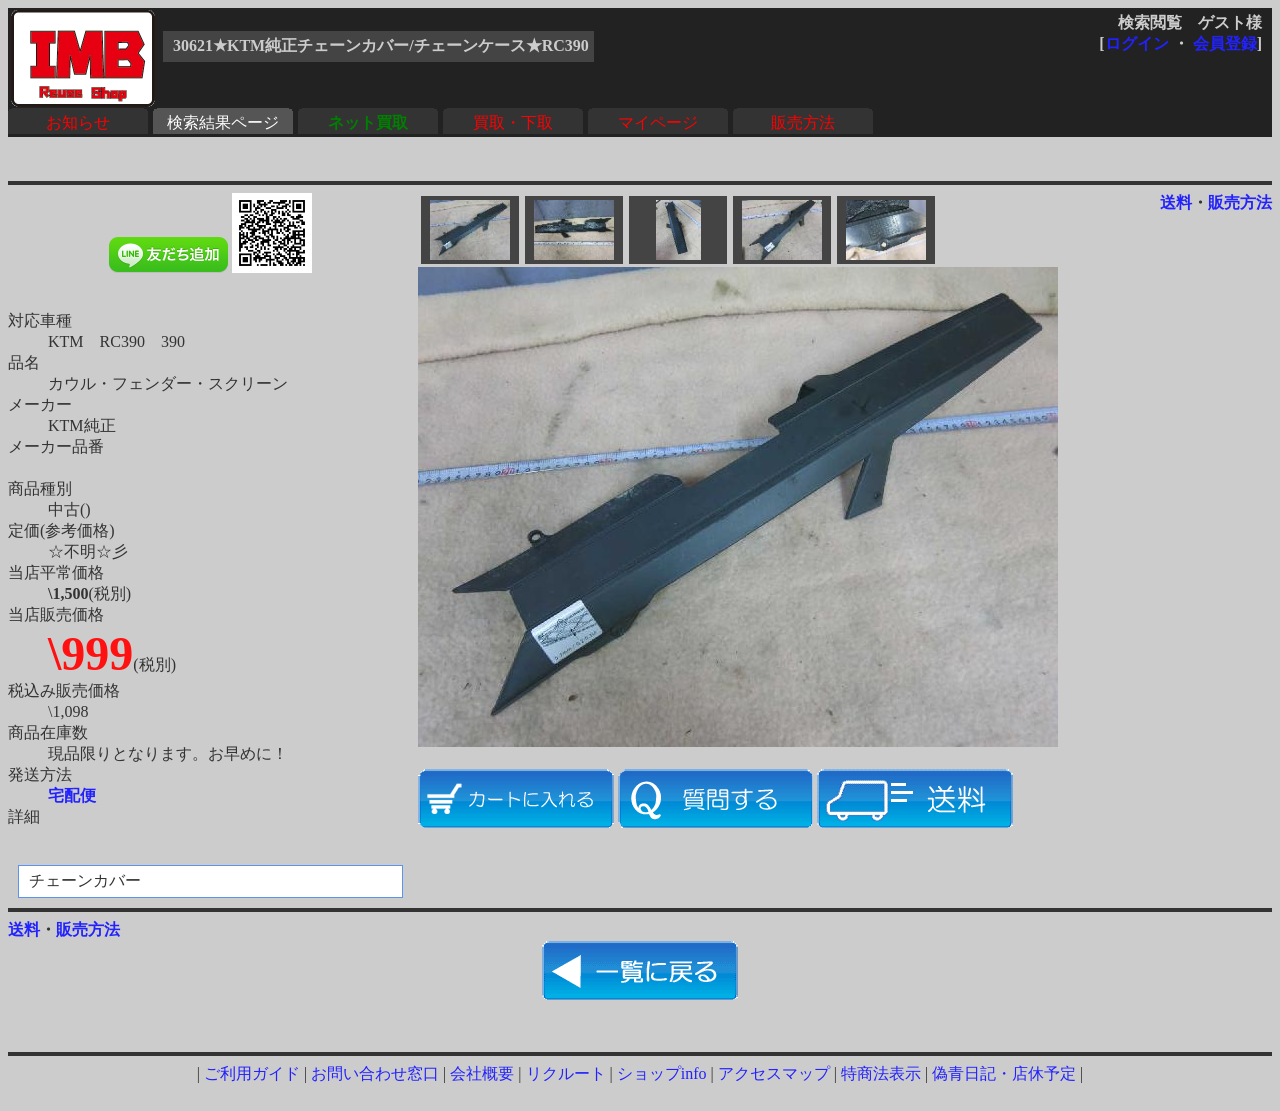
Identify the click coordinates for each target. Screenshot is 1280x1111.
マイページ (658, 122)
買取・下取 (513, 122)
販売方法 (803, 122)
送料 (1176, 202)
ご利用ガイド (252, 1073)
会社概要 (482, 1073)
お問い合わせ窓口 (375, 1073)
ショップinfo (662, 1073)
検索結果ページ (223, 122)
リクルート (566, 1073)
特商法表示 (881, 1073)
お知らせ (78, 122)
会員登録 (1225, 43)
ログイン (1137, 43)
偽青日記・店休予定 (1004, 1073)
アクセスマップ (774, 1073)
